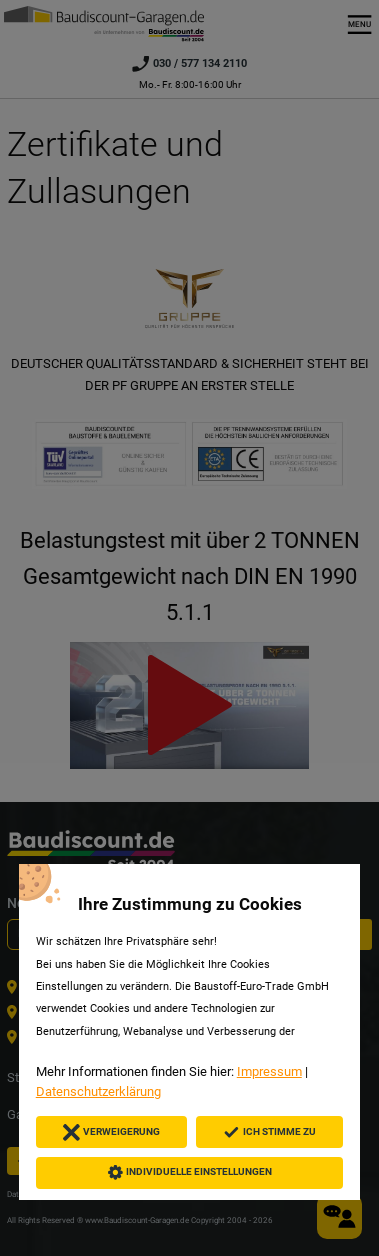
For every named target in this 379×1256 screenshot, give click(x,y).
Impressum (269, 1071)
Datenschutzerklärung (98, 1091)
